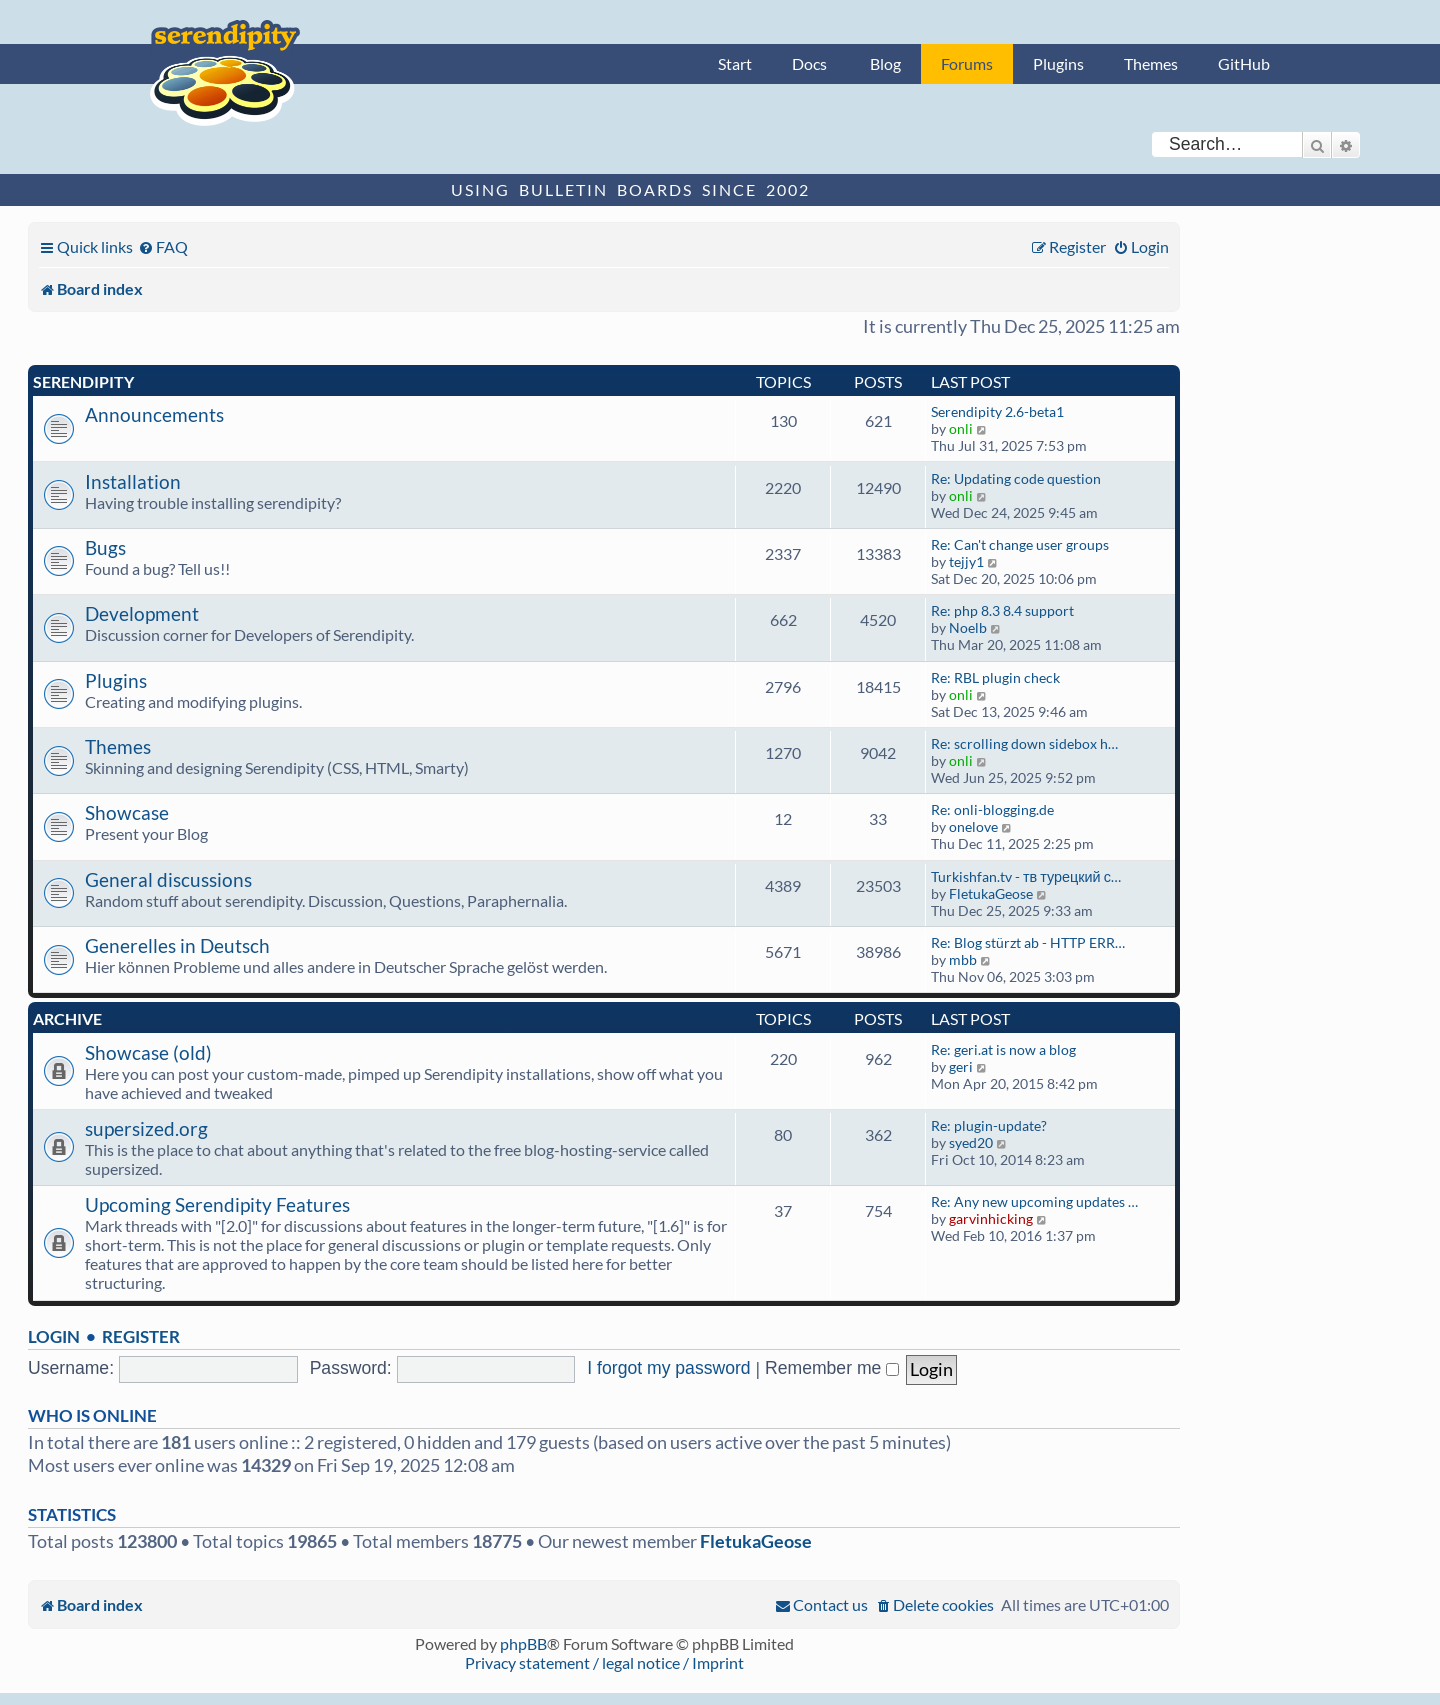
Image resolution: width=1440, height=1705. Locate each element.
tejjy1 (966, 561)
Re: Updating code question (1016, 478)
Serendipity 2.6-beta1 (997, 411)
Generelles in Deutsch (177, 945)
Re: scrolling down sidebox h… (1024, 743)
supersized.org (146, 1128)
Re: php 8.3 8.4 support (1002, 610)
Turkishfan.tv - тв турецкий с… (1026, 876)
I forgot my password (668, 1368)
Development (142, 613)
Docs (809, 63)
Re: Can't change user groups (1020, 544)
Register (141, 1336)
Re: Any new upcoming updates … (1034, 1201)
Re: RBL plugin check (995, 677)
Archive (67, 1018)
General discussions (168, 879)
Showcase (127, 812)
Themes (1151, 63)
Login (54, 1336)
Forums (967, 63)
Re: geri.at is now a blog (1003, 1049)
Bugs (105, 547)
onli (961, 428)
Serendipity (83, 381)
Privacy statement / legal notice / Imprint (604, 1662)
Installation (133, 481)
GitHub (1244, 63)
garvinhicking (991, 1218)
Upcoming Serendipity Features (217, 1204)
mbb (963, 959)
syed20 (971, 1142)
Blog (885, 63)
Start (735, 63)
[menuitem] (163, 246)
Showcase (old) (148, 1052)
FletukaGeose (991, 893)
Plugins (1058, 63)
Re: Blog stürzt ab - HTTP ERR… (1028, 942)
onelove (973, 826)
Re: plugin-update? (989, 1125)
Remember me (832, 1368)
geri (961, 1066)
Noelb (968, 627)
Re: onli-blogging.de (992, 809)
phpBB (523, 1643)
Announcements (154, 414)
